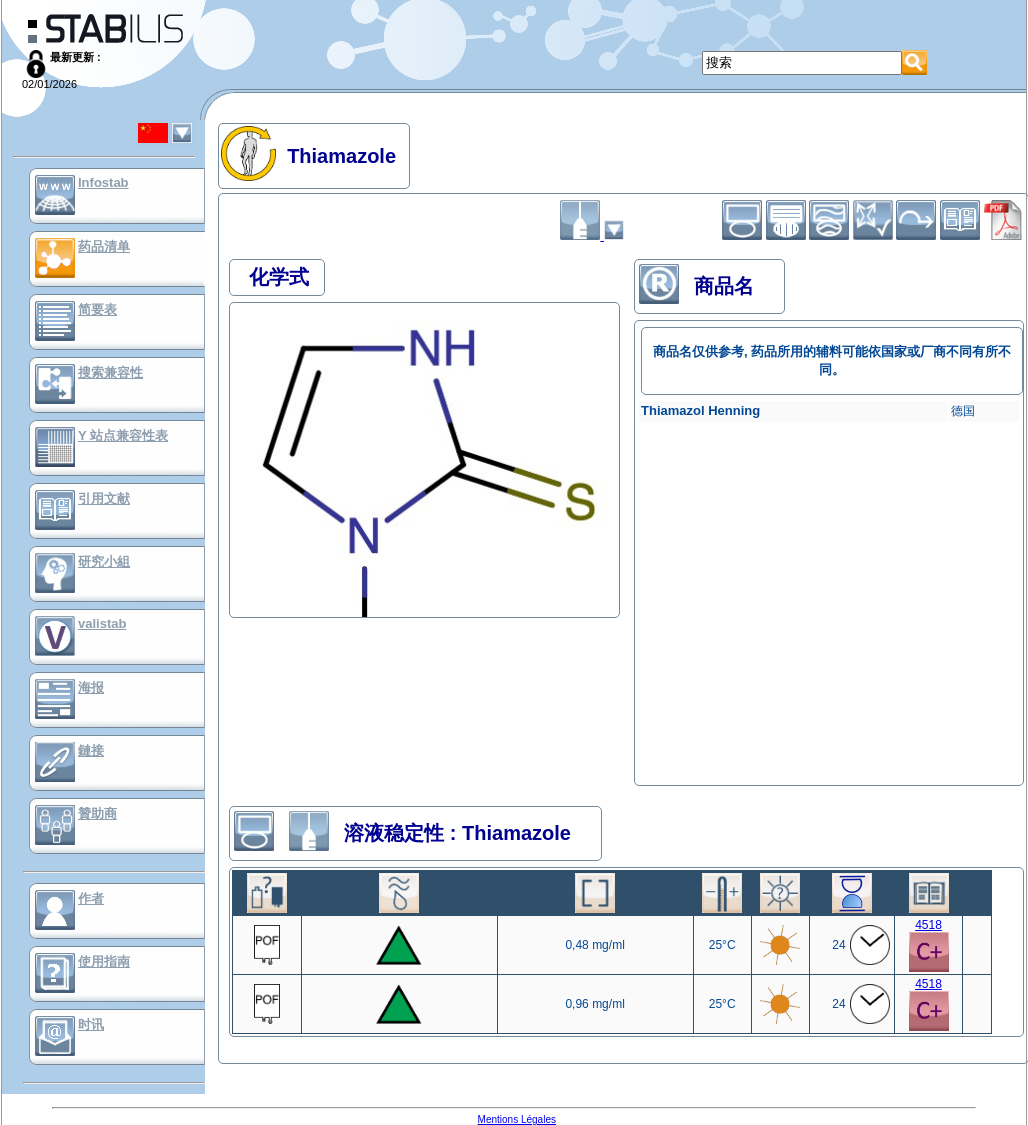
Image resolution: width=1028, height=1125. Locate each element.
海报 (91, 687)
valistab (102, 623)
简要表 (97, 309)
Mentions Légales (517, 1119)
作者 (91, 898)
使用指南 (104, 961)
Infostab (103, 182)
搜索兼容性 (110, 372)
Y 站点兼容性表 (123, 435)
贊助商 (97, 813)
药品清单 (104, 246)
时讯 (91, 1024)
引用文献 (104, 498)
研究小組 (104, 561)
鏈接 (91, 750)
